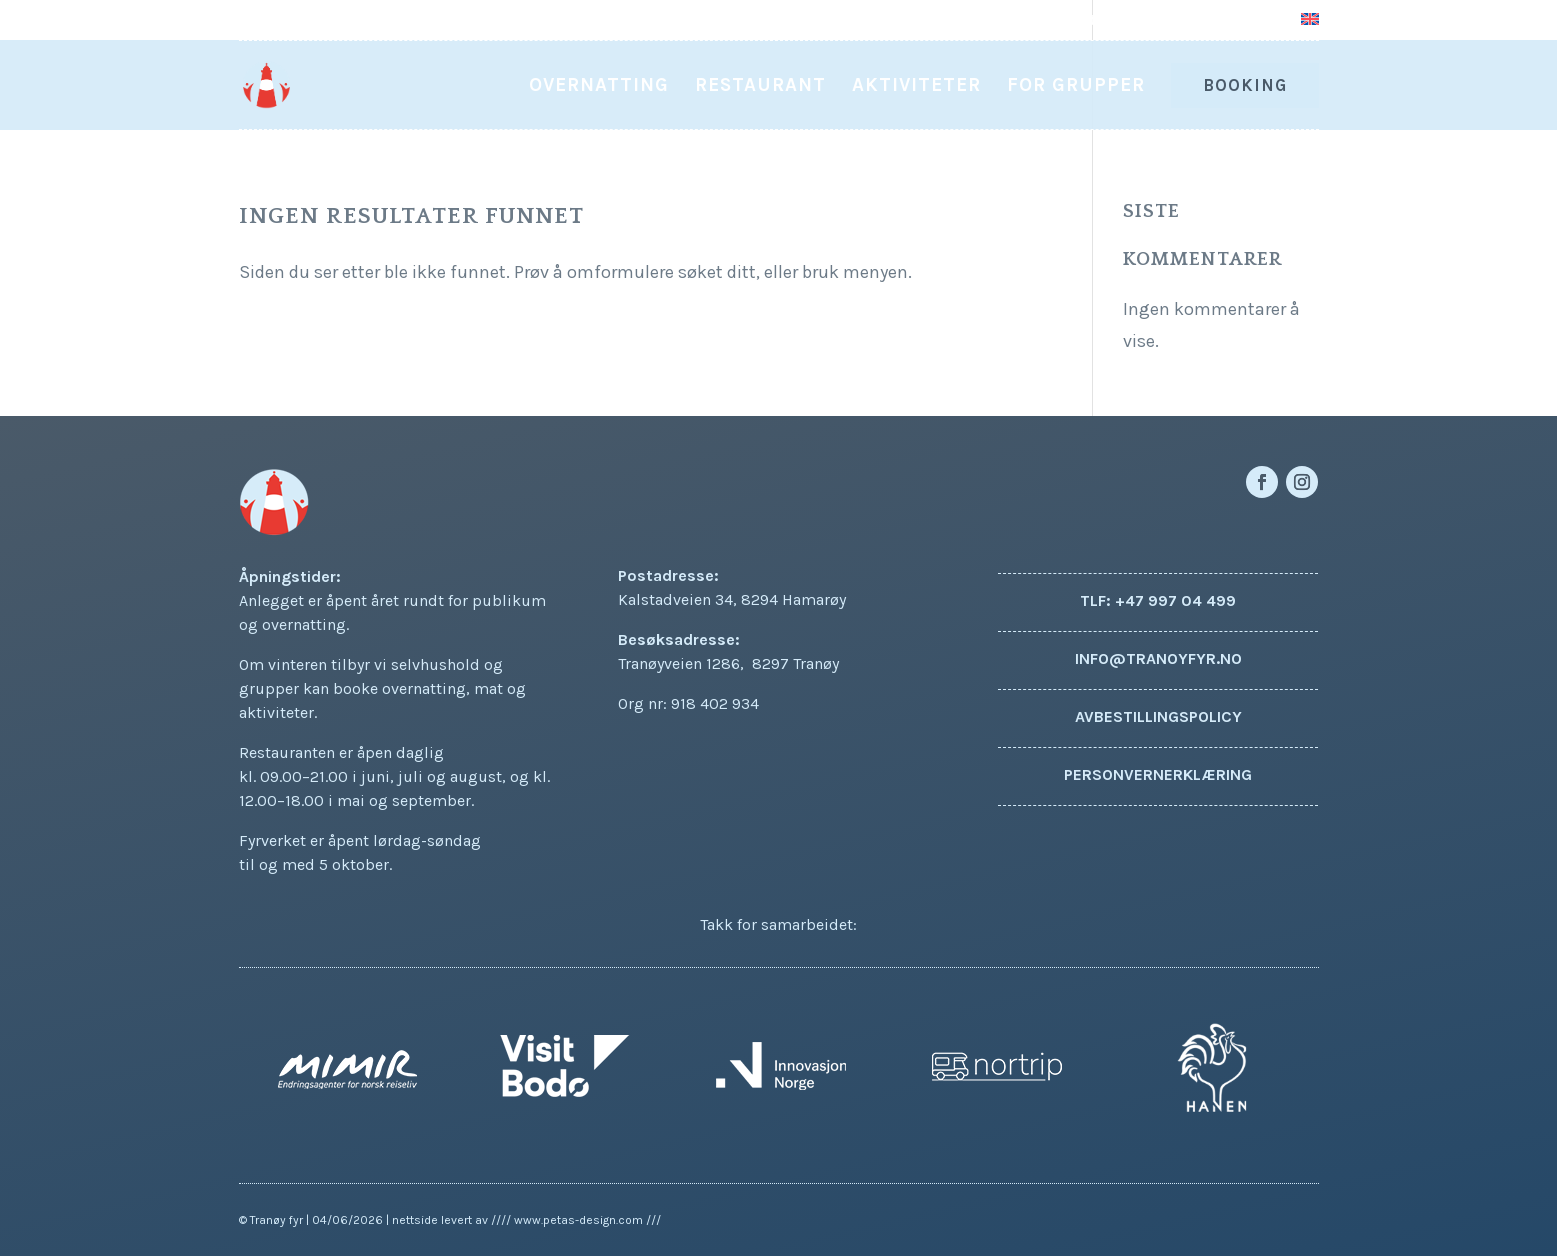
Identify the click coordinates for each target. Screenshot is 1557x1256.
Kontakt (1251, 20)
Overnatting (599, 87)
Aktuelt (1097, 20)
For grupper (1076, 87)
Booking (1245, 85)
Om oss (1173, 20)
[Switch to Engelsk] (1310, 26)
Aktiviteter (916, 87)
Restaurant (760, 87)
